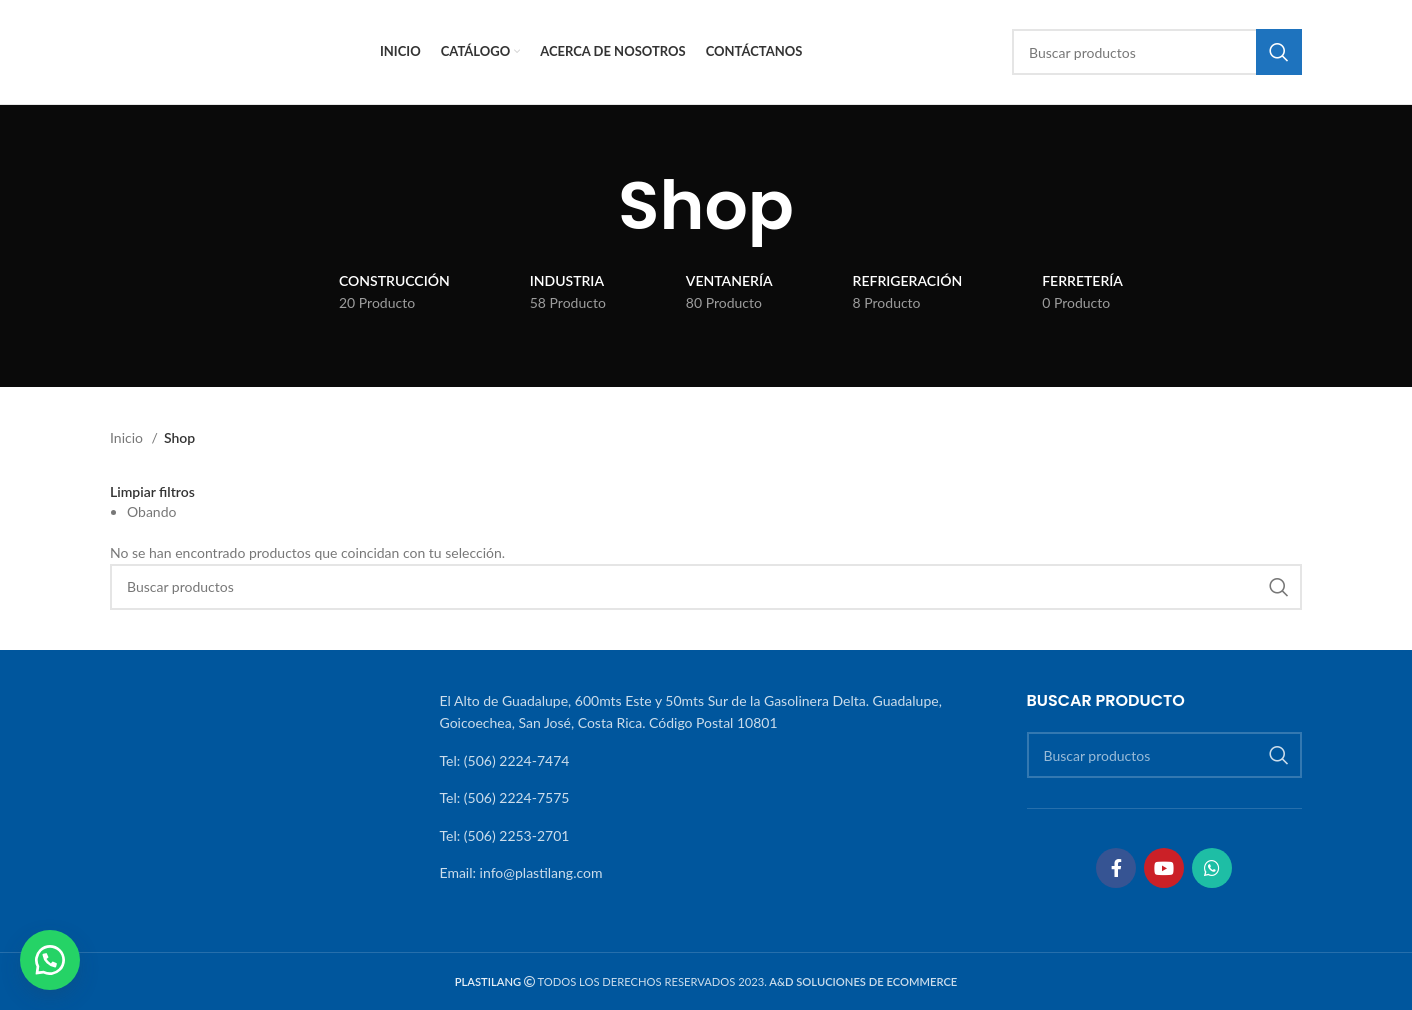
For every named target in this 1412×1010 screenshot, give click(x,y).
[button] (50, 960)
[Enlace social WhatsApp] (1212, 868)
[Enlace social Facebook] (1116, 868)
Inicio (128, 437)
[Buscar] (1157, 52)
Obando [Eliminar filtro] (151, 511)
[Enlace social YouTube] (1164, 868)
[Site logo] (235, 50)
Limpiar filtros (152, 492)
